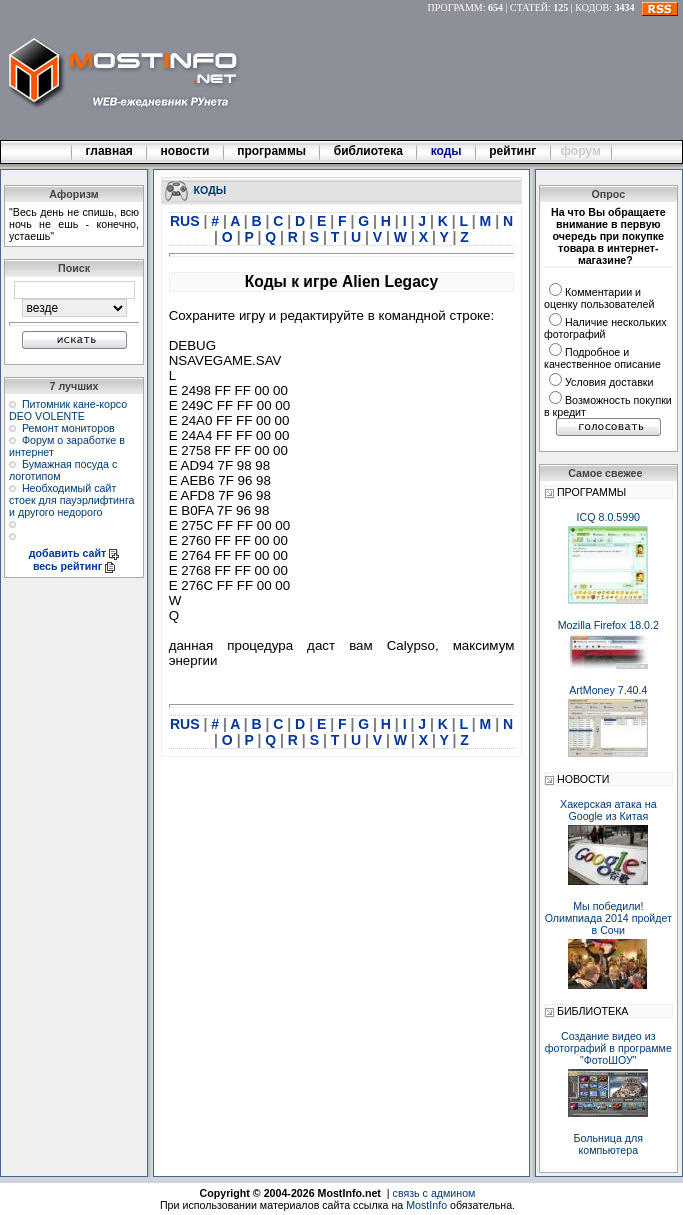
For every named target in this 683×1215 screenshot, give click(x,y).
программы (272, 151)
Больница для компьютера (609, 1144)
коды (446, 151)
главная (109, 151)
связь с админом (434, 1193)
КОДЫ (210, 189)
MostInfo (426, 1205)
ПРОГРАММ (455, 7)
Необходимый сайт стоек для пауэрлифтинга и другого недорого (72, 500)
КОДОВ (592, 7)
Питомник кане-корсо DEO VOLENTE (68, 410)
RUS (186, 221)
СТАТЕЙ (529, 7)
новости (185, 151)
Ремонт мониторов (68, 428)
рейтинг (514, 151)
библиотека (368, 151)
